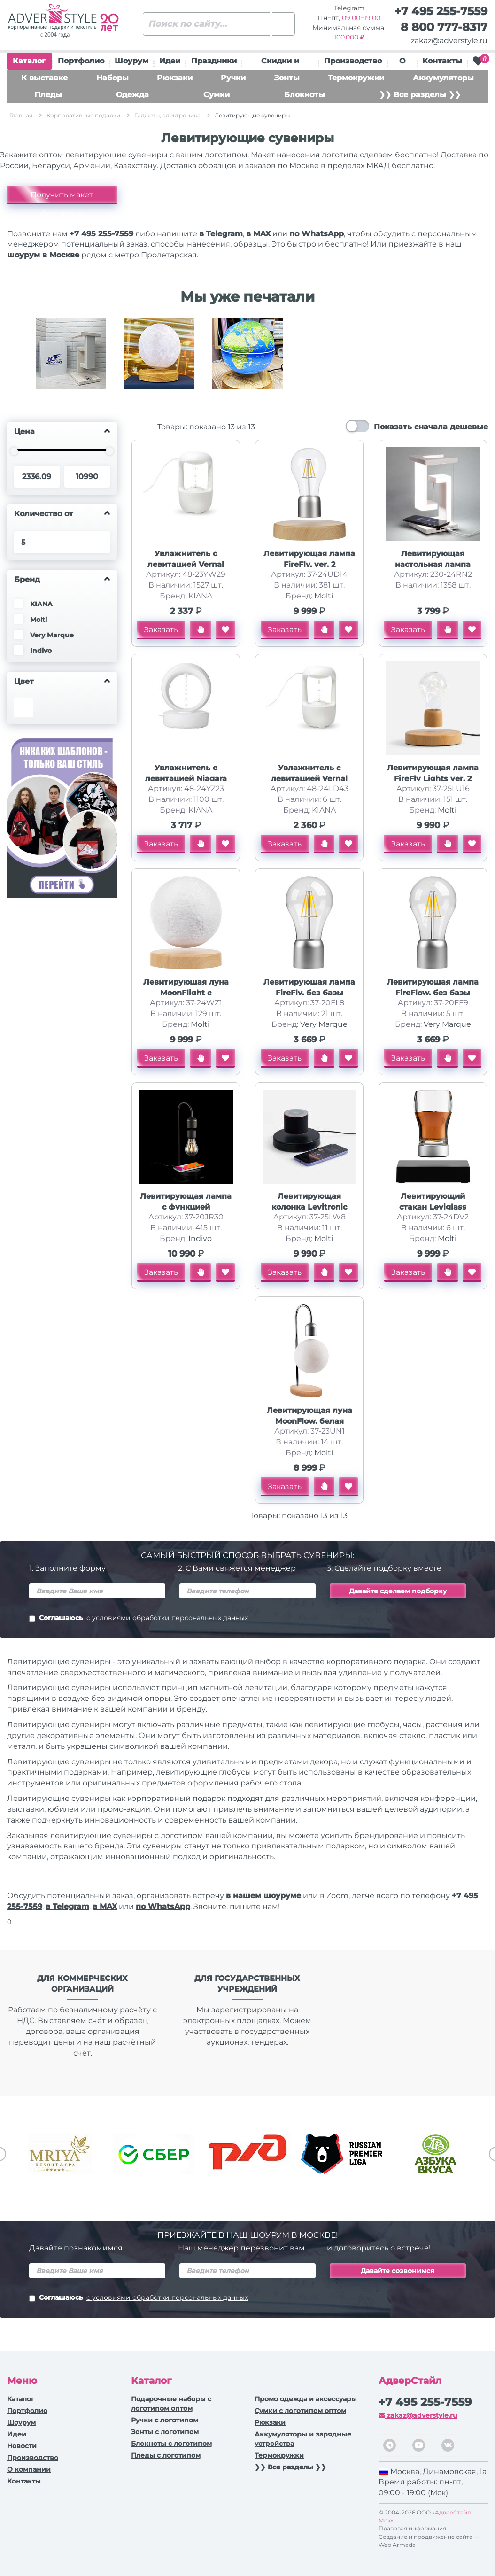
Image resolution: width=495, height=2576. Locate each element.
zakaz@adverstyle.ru (449, 40)
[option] (71, 360)
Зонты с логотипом (165, 2432)
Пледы (48, 94)
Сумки (216, 94)
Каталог (29, 63)
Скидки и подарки (280, 63)
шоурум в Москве (43, 254)
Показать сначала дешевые (431, 426)
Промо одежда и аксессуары (306, 2399)
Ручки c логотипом (164, 2420)
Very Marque (324, 1024)
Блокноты (304, 94)
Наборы (112, 77)
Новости (22, 2446)
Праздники (214, 60)
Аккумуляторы (443, 77)
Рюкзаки (175, 77)
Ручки (233, 77)
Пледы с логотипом (166, 2455)
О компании (29, 2469)
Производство (353, 60)
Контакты (442, 60)
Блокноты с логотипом (171, 2443)
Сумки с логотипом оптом (300, 2410)
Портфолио (81, 60)
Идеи (169, 60)
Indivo (200, 1238)
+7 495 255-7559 (440, 11)
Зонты (287, 77)
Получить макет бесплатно (62, 197)
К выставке (44, 77)
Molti (323, 595)
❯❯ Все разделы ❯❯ (420, 94)
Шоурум (131, 60)
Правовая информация (412, 2528)
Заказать (161, 629)
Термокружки (356, 77)
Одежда (132, 94)
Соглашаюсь (138, 1618)
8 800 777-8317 (444, 27)
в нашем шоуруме (263, 1895)
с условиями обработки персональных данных (167, 1618)
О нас (402, 63)
